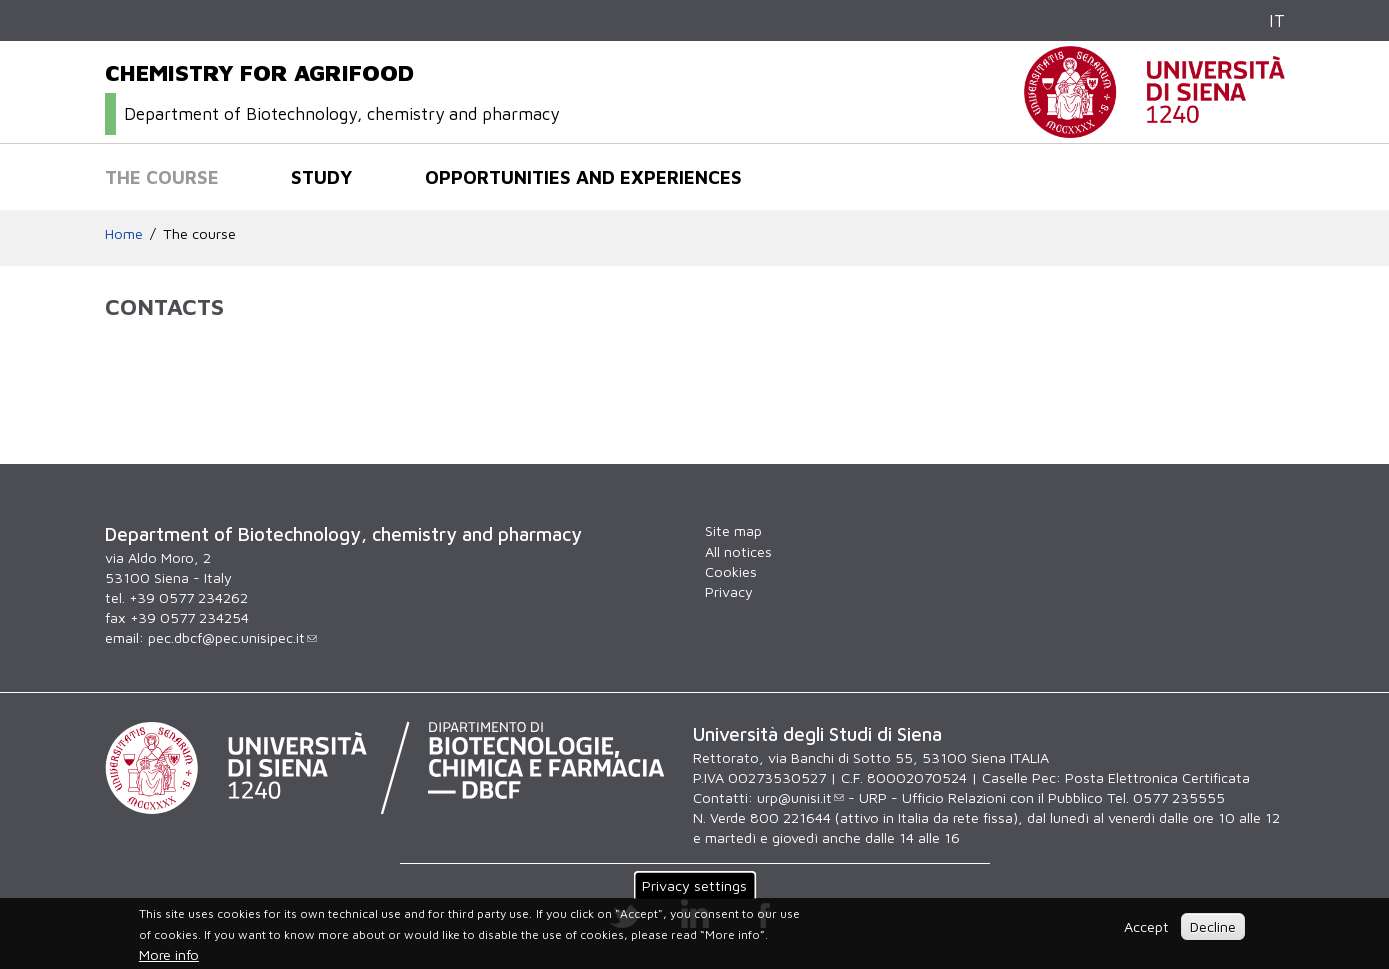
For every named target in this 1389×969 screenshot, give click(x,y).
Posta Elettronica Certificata (1157, 777)
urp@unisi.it (800, 797)
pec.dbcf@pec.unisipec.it (232, 637)
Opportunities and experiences (583, 177)
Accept (1146, 926)
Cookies (731, 571)
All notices (738, 551)
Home (124, 233)
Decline (1213, 926)
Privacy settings (694, 885)
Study (322, 177)
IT (1277, 20)
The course (162, 177)
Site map (733, 530)
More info (169, 954)
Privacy (729, 591)
